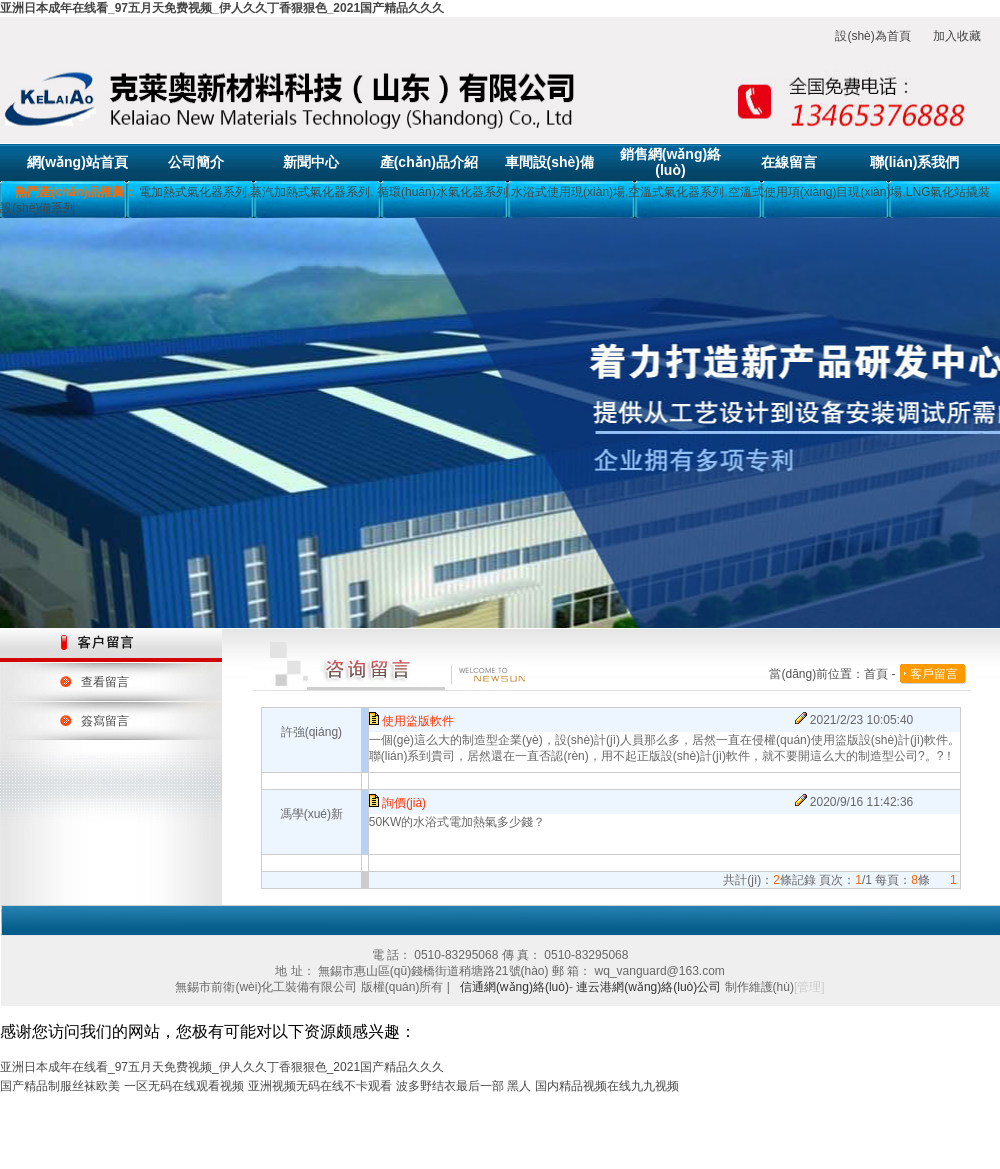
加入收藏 (957, 36)
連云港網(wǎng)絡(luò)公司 (648, 987)
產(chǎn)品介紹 (429, 162)
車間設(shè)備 (549, 162)
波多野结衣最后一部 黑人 (463, 1086)
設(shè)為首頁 (872, 36)
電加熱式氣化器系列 (193, 192)
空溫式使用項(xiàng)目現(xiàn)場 (815, 192)
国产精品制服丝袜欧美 (60, 1086)
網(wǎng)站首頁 (77, 162)
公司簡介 (196, 162)
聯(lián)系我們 (914, 162)
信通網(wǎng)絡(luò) (514, 987)
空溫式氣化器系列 (676, 192)
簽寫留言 (105, 721)
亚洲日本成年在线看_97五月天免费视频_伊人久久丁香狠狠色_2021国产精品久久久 (222, 8)
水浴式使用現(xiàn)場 (568, 192)
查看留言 (105, 682)
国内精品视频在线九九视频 (607, 1086)
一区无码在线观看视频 (184, 1086)
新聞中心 (311, 162)
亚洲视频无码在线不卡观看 (320, 1086)
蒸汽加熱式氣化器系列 (310, 192)
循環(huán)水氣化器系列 (441, 192)
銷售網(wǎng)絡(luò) (670, 162)
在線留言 (789, 162)
